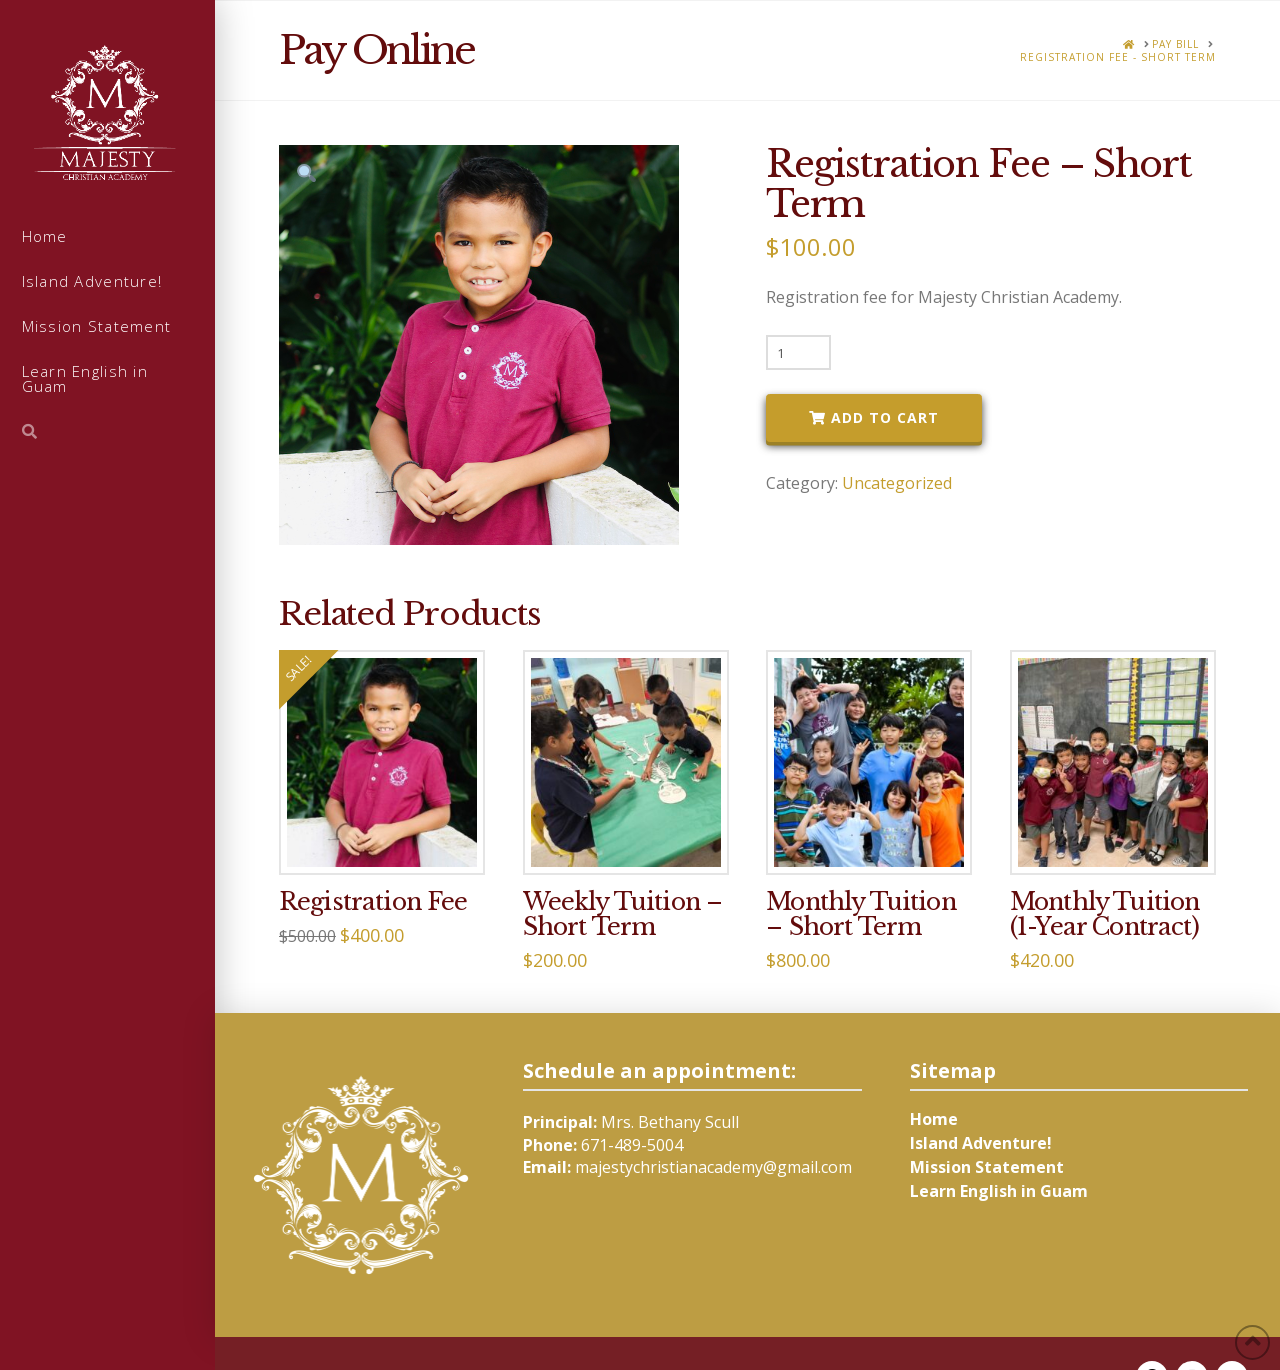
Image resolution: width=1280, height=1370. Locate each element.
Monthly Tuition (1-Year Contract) (1105, 914)
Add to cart (885, 417)
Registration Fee (373, 901)
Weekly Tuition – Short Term (623, 914)
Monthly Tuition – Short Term (861, 914)
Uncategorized (897, 483)
